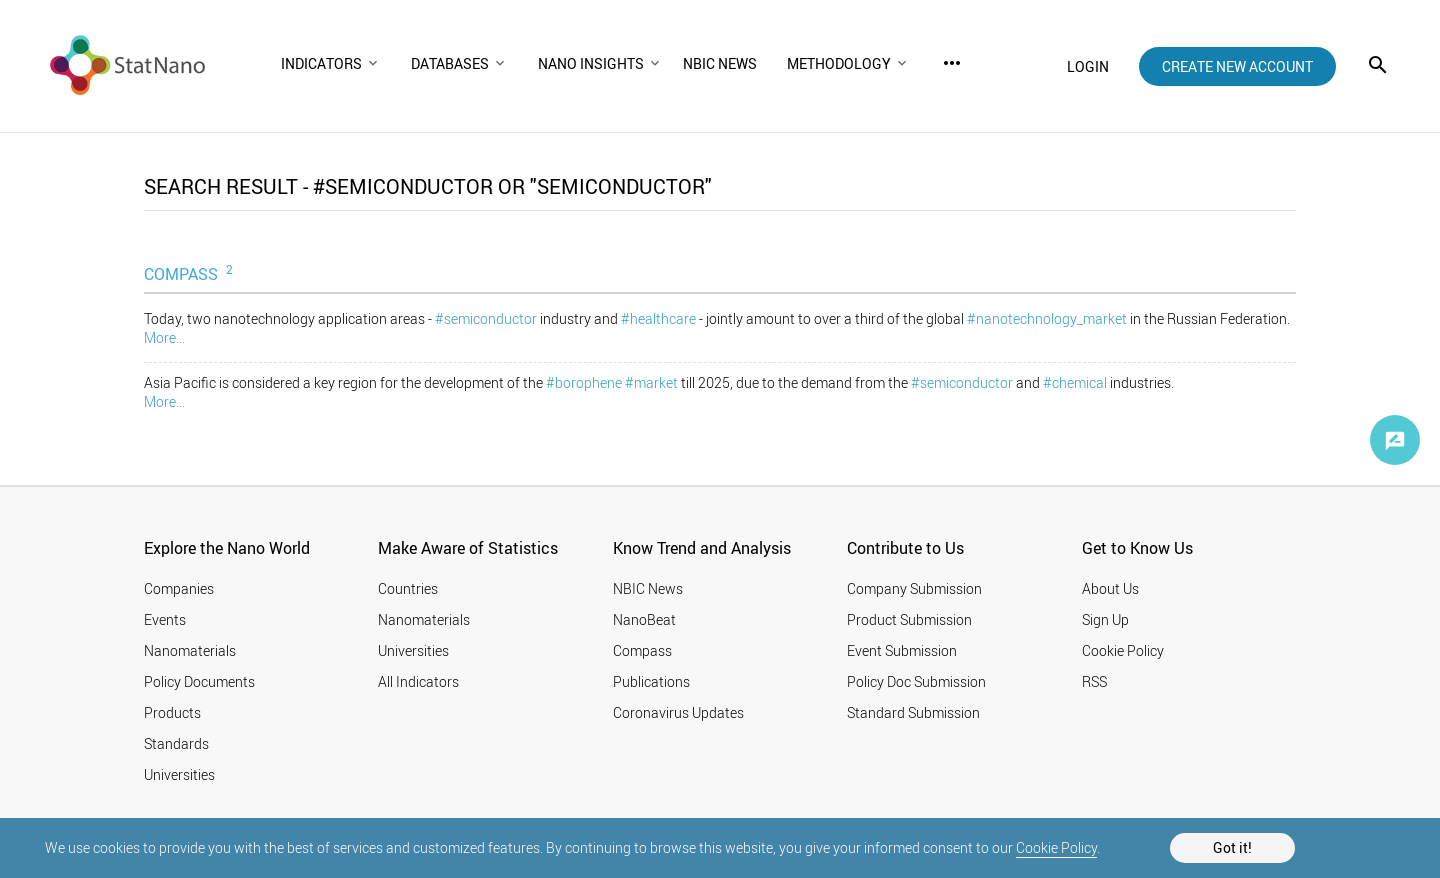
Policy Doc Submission (916, 681)
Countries (408, 588)
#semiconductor (486, 318)
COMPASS (190, 273)
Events (165, 619)
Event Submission (902, 650)
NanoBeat (644, 619)
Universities (179, 774)
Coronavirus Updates (678, 712)
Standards (176, 743)
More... (164, 337)
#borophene (584, 382)
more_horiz (952, 63)
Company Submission (914, 588)
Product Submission (909, 619)
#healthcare (658, 318)
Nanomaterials (190, 650)
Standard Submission (913, 712)
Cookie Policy (1056, 847)
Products (172, 712)
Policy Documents (199, 681)
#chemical (1075, 382)
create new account (1237, 66)
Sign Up (1105, 619)
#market (651, 382)
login (1088, 66)
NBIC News (648, 588)
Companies (179, 588)
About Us (1110, 588)
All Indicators (418, 681)
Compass (642, 650)
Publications (651, 681)
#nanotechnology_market (1047, 318)
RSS (1094, 681)
